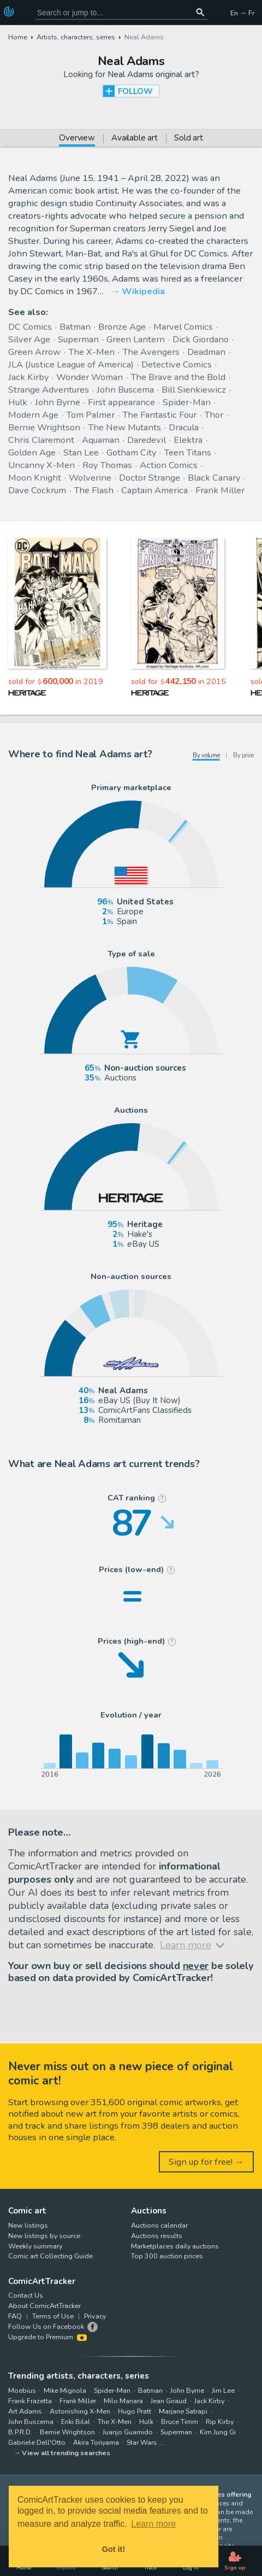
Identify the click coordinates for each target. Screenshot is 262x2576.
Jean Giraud (169, 2400)
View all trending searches (66, 2452)
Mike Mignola (65, 2390)
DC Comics (30, 326)
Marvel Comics (183, 326)
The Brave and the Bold (177, 377)
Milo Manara (123, 2400)
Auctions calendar (159, 2225)
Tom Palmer (90, 414)
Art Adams (25, 2411)
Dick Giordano (200, 339)
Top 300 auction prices (167, 2255)
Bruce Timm (179, 2421)
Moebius (22, 2390)
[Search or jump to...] (200, 12)
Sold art (188, 138)
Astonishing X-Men (80, 2411)
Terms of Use (53, 2316)
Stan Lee (81, 452)
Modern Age (33, 414)
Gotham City (131, 452)
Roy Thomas (107, 465)
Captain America (154, 490)
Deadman (206, 352)
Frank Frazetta (30, 2400)
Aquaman (101, 440)
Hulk (17, 402)
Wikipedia (143, 291)
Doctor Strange (149, 477)
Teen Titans (187, 452)
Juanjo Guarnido (128, 2432)
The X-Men (91, 352)
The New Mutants (124, 427)
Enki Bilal (75, 2421)
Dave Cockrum (37, 490)
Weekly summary (35, 2246)
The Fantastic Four (159, 414)
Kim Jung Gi (218, 2432)
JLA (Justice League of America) (71, 364)
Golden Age (32, 452)
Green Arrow (34, 352)
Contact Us (25, 2295)
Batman (75, 326)
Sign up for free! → (206, 2162)
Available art (134, 138)
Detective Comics (176, 364)
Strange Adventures (48, 389)
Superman (78, 339)
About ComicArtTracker (44, 2305)
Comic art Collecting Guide (50, 2255)
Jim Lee (223, 2390)
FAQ (15, 2316)
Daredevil (146, 440)
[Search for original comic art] (121, 12)
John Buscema (125, 389)
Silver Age (29, 339)
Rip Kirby (220, 2421)
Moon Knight (34, 477)
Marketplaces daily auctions (175, 2246)
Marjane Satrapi (183, 2411)
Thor (213, 414)
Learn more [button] (153, 2523)
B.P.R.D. (20, 2432)
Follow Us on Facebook (46, 2326)
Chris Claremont (41, 440)
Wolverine (90, 477)
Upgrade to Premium (47, 2336)
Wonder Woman (89, 377)
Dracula (184, 427)
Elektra (188, 440)
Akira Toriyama (96, 2442)
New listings (28, 2225)
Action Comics (169, 465)
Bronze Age (122, 326)
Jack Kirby (28, 377)
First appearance (121, 402)
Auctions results (156, 2235)
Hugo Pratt (134, 2411)
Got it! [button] (113, 2549)
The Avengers (151, 352)
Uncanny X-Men (41, 465)
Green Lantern (135, 339)
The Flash (94, 490)
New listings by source (44, 2235)
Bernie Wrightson (44, 427)
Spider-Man (187, 402)
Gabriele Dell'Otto (37, 2442)
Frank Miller (220, 490)
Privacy (95, 2316)
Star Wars (142, 2442)
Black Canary (214, 477)
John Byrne (57, 402)
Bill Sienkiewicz (194, 389)
